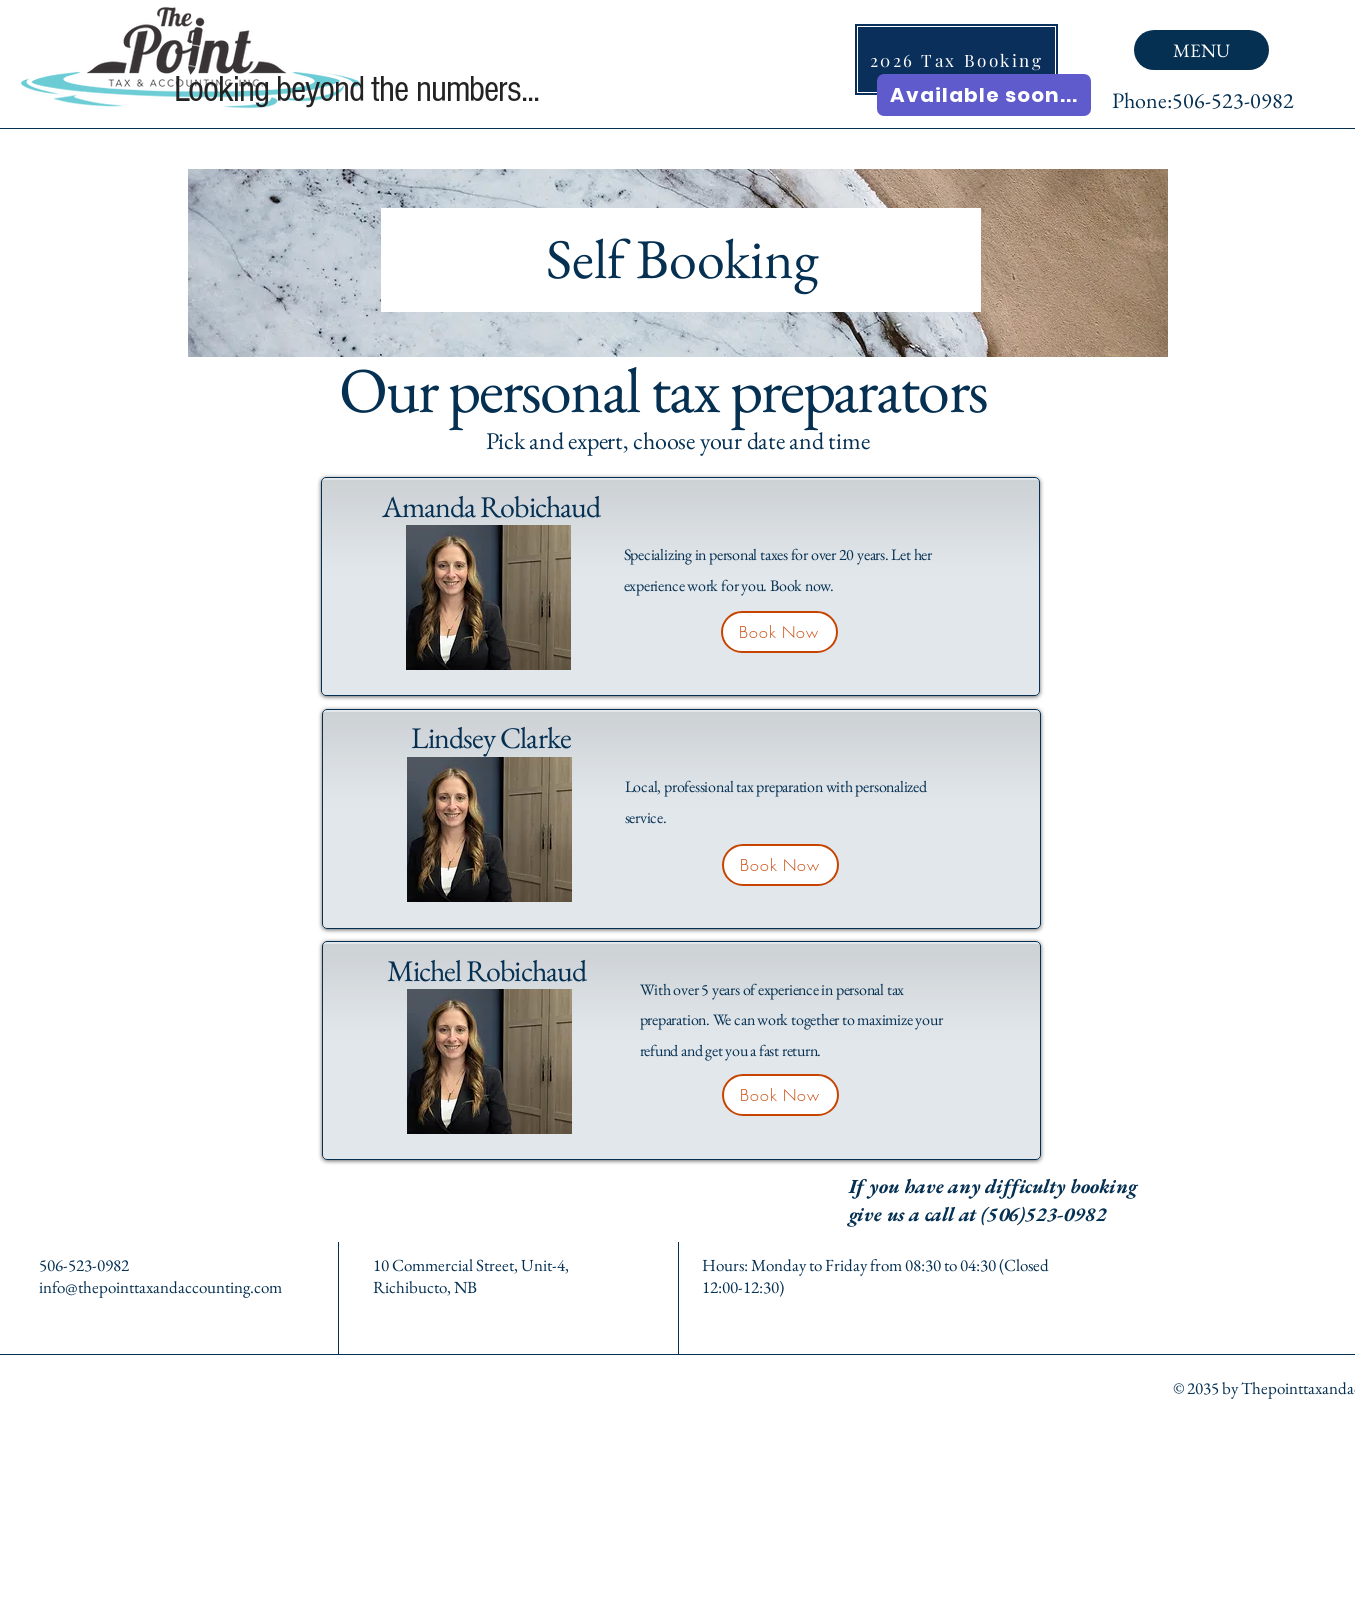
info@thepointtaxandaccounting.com (160, 1287)
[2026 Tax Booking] (956, 59)
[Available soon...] (984, 95)
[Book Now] (779, 632)
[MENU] (1201, 50)
